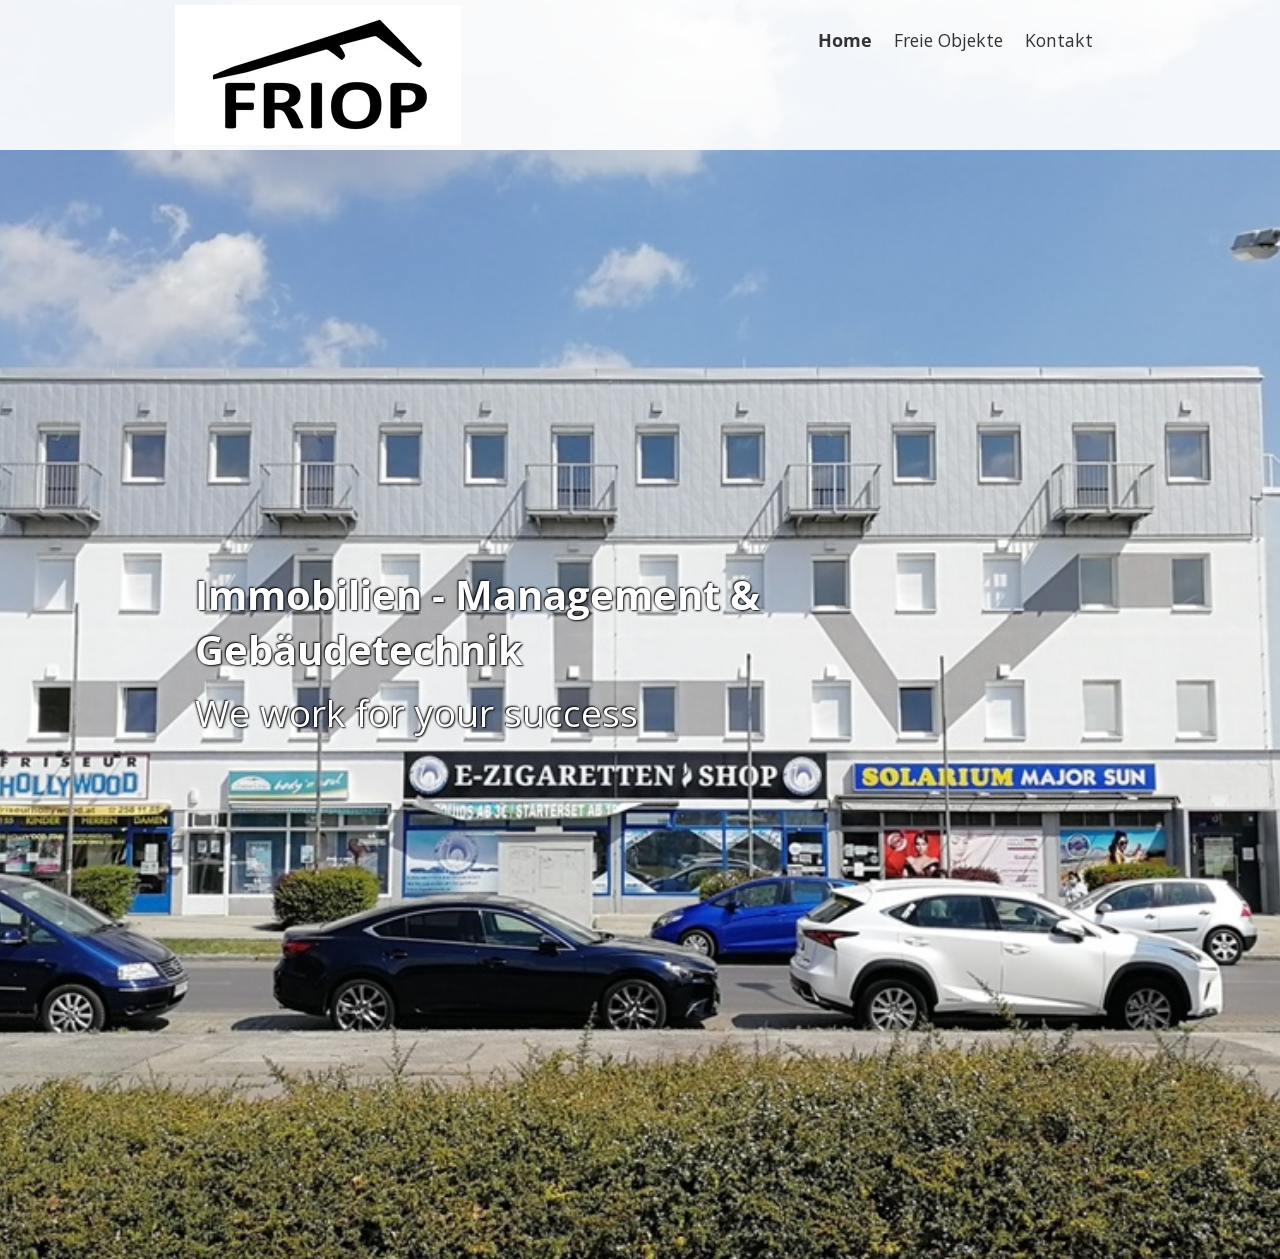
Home (845, 40)
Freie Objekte (948, 40)
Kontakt (1059, 40)
